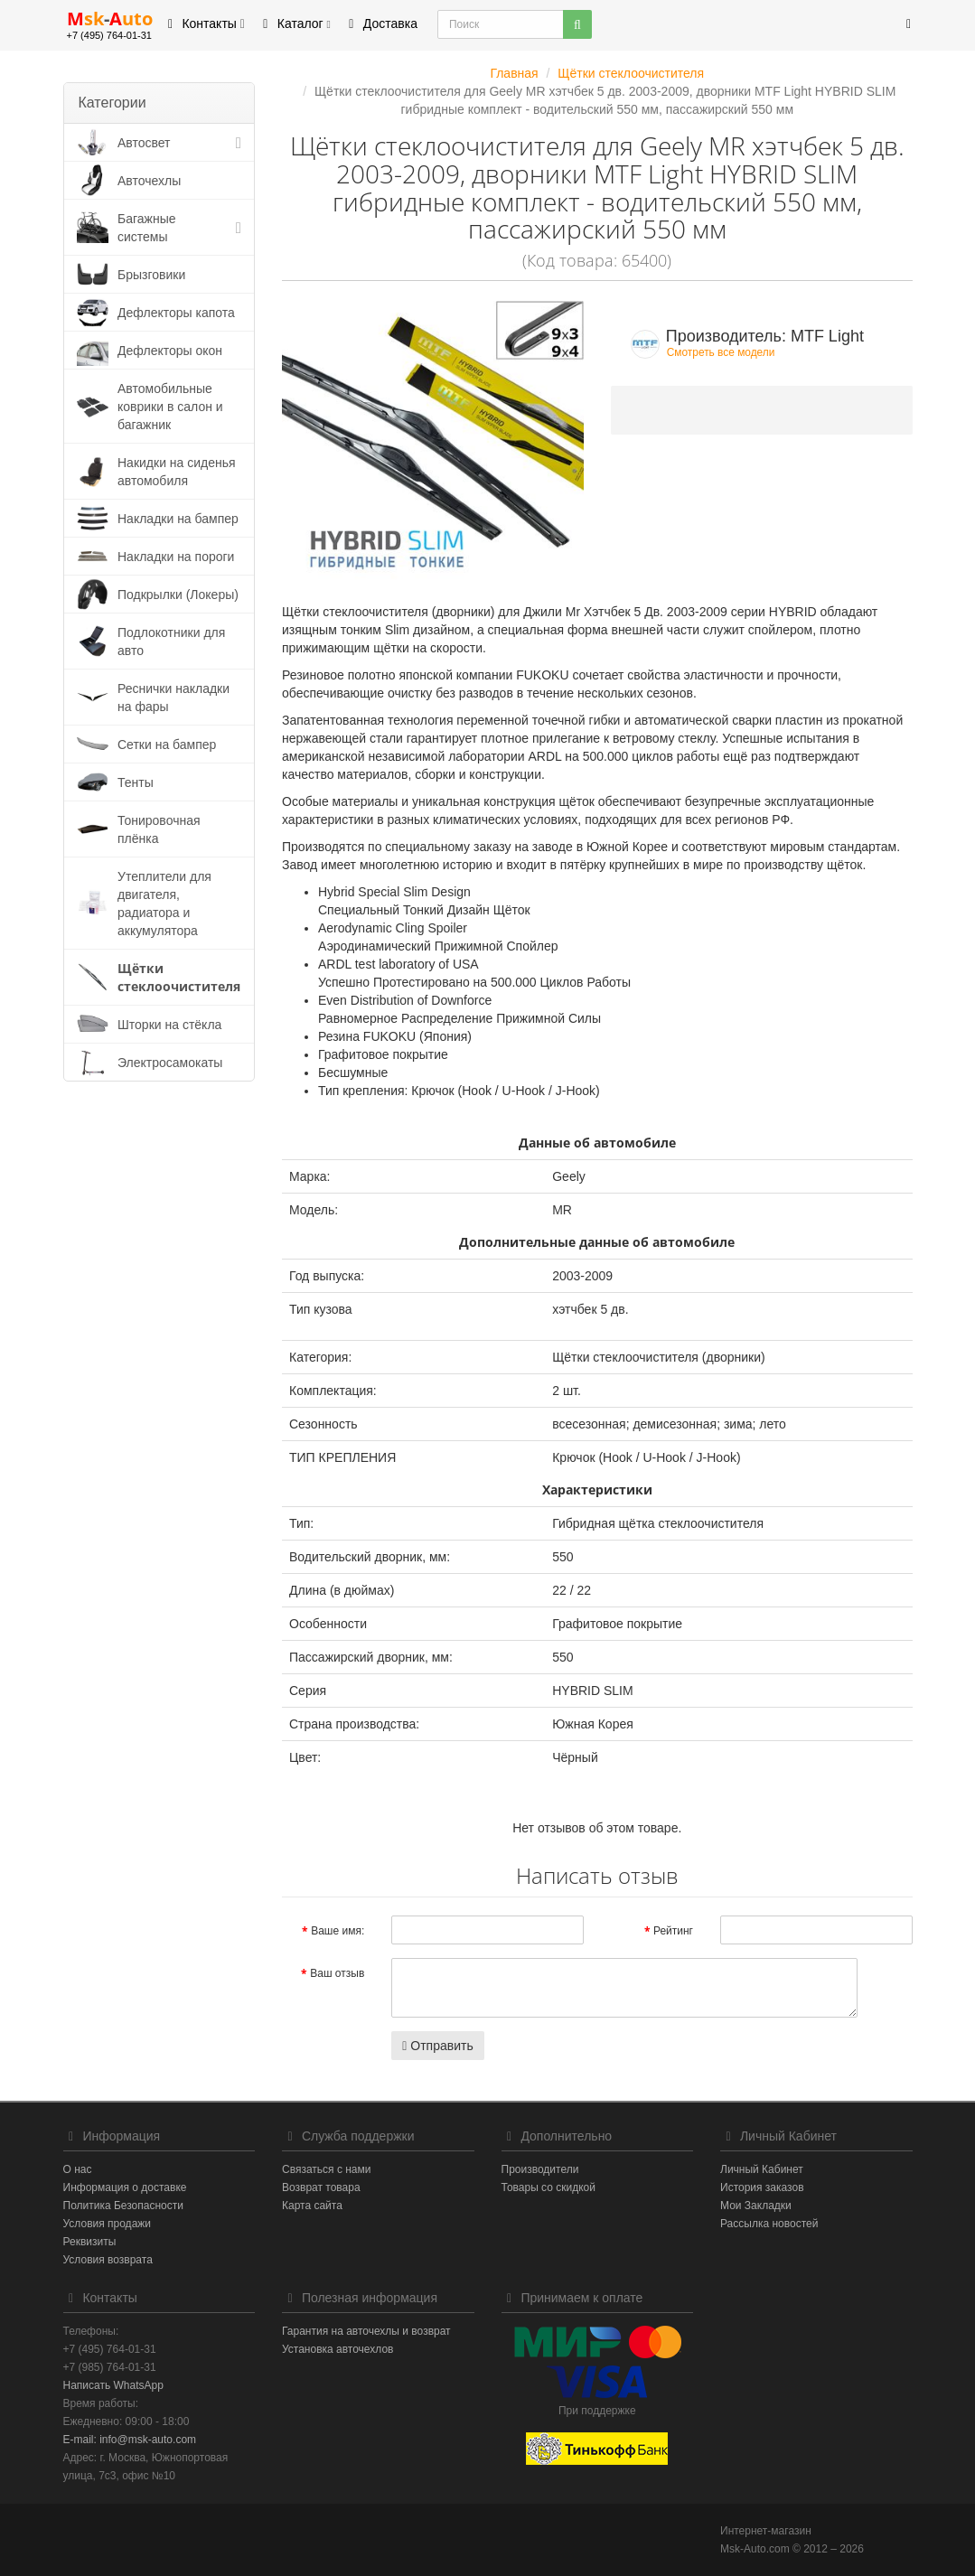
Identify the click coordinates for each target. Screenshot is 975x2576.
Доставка (380, 23)
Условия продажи (107, 2223)
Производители (540, 2169)
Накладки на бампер (178, 518)
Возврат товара (321, 2187)
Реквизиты (90, 2241)
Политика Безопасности (123, 2205)
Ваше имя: (337, 1931)
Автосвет (144, 143)
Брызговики (151, 274)
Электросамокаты (169, 1062)
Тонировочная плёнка (159, 829)
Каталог (294, 23)
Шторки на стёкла (169, 1024)
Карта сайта (312, 2205)
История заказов (762, 2187)
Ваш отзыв (337, 1973)
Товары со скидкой (548, 2187)
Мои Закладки (756, 2205)
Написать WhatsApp (113, 2385)
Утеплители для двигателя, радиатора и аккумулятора (164, 903)
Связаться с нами (326, 2169)
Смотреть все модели (721, 352)
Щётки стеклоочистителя (178, 977)
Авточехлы (149, 180)
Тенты (135, 782)
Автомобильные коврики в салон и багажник (170, 406)
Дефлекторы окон (169, 350)
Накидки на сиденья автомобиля (176, 471)
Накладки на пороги (175, 556)
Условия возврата (108, 2259)
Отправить (437, 2045)
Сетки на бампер (166, 744)
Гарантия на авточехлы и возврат (366, 2331)
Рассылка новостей (769, 2223)
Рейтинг (673, 1931)
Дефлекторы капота (176, 312)
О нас (77, 2169)
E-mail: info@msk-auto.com (130, 2439)
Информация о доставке (125, 2187)
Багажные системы (146, 227)
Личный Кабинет (761, 2169)
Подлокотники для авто (171, 641)
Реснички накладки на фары (173, 697)
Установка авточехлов (337, 2349)
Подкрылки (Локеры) (178, 594)
